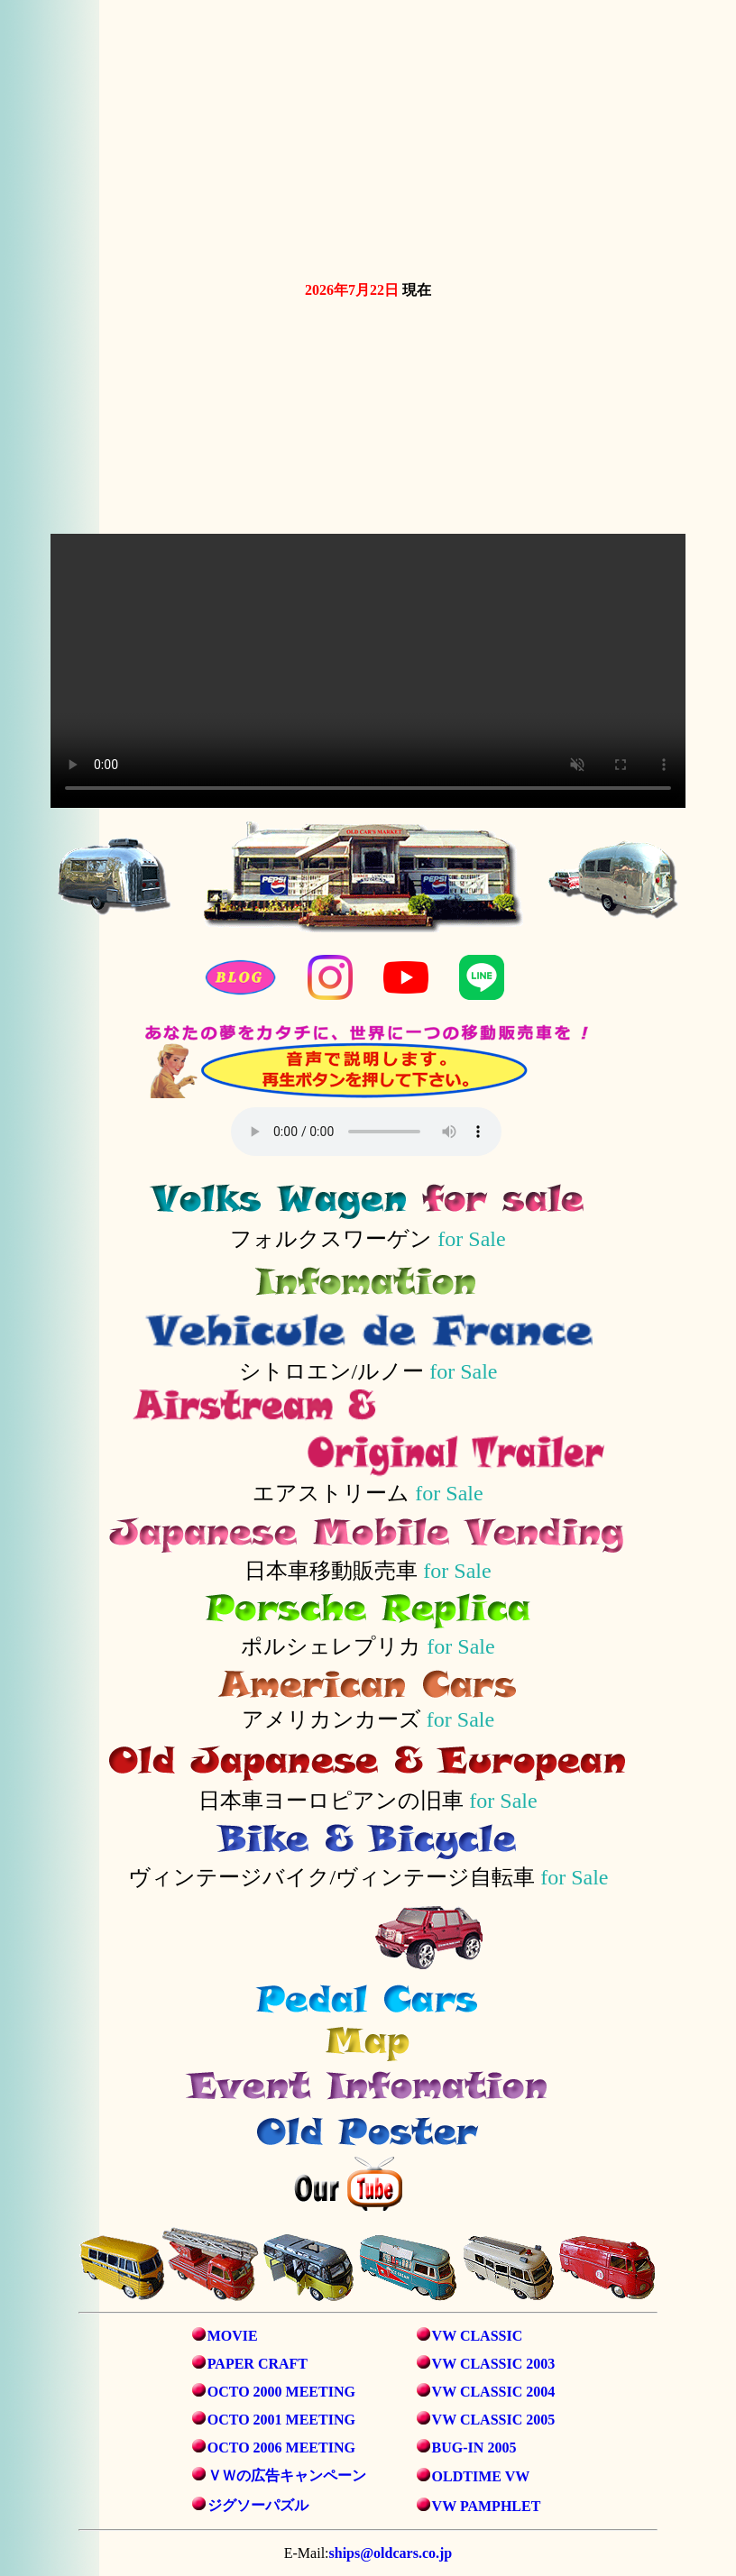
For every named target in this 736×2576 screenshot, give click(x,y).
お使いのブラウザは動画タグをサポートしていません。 (368, 137)
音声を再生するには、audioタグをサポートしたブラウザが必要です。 (366, 1131)
